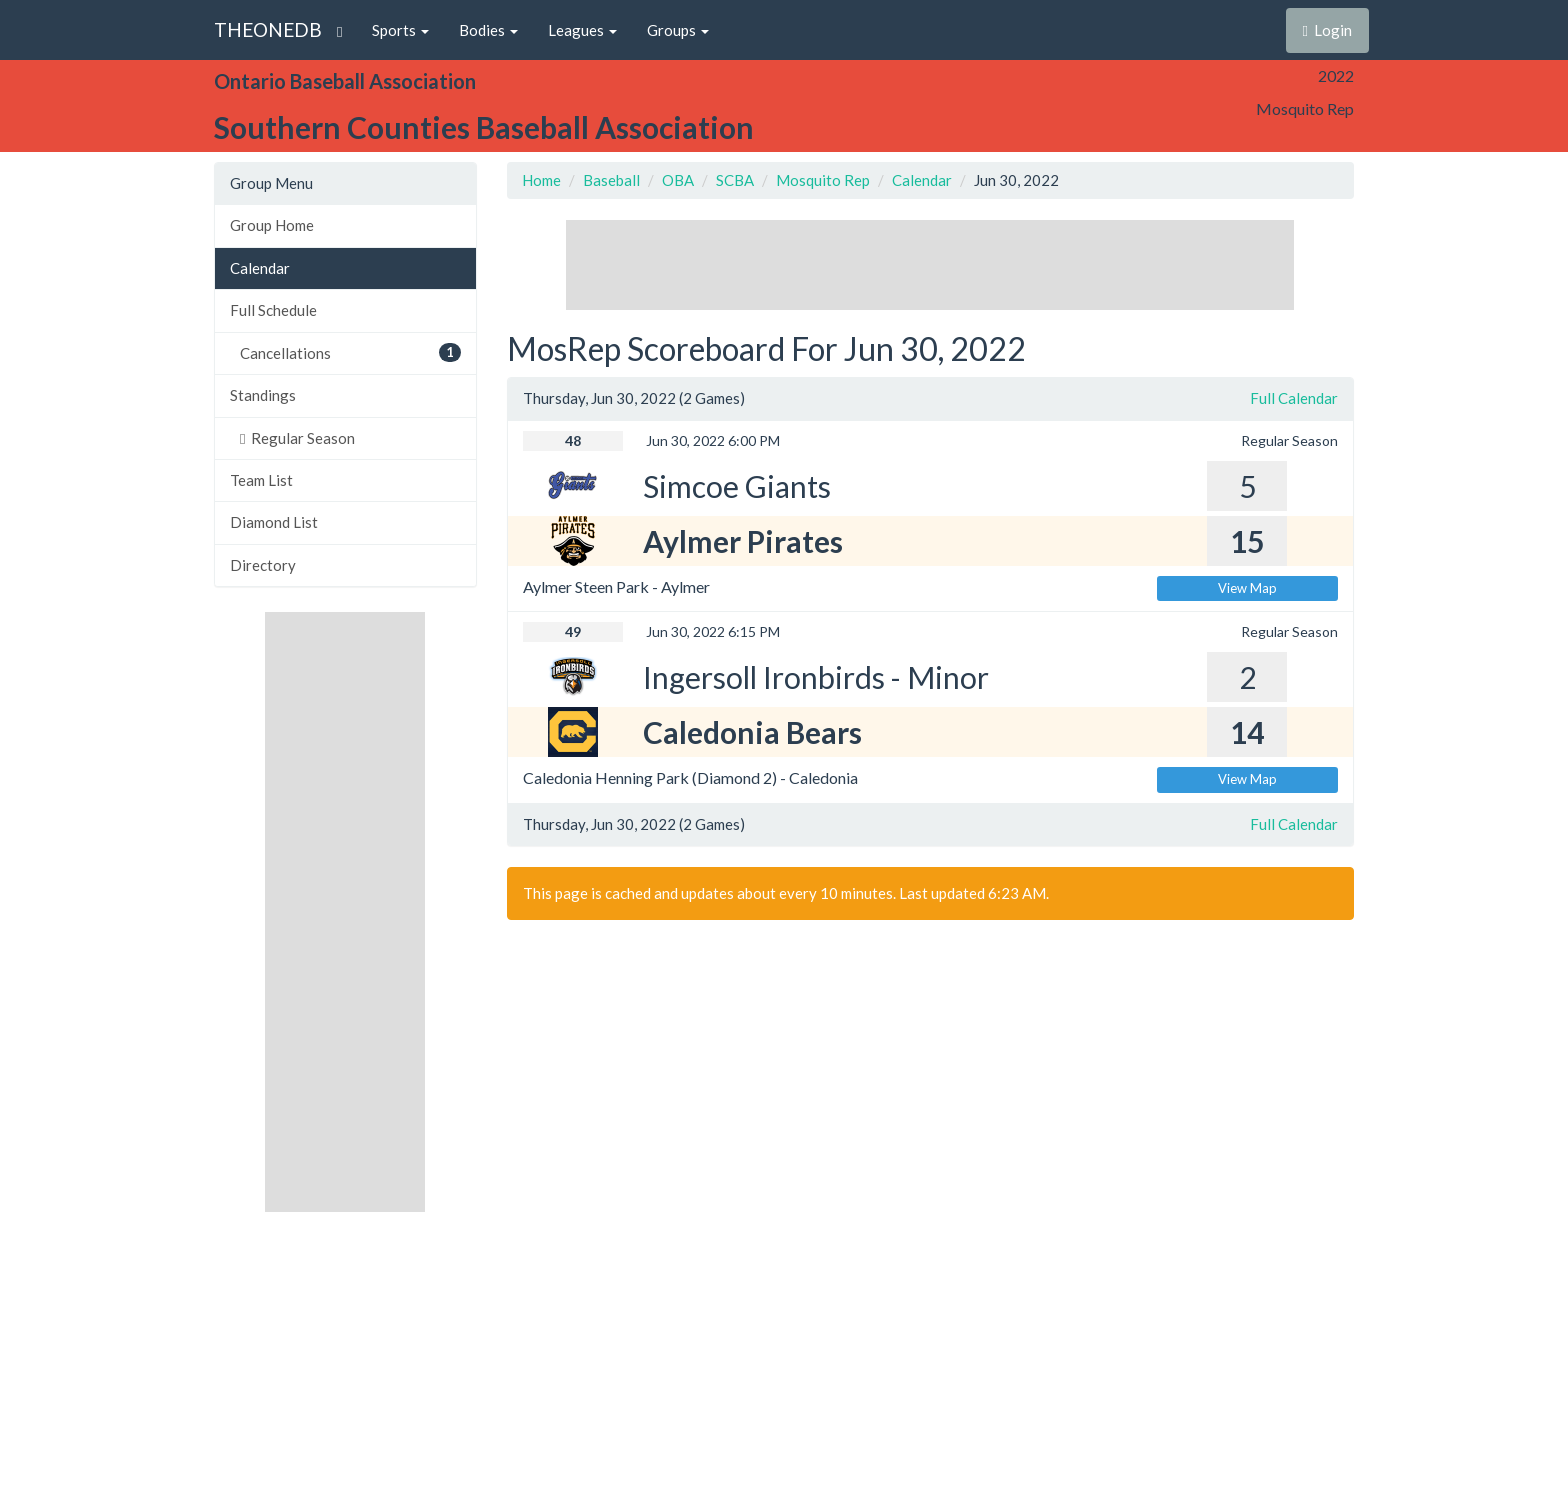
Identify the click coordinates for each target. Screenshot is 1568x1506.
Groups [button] (678, 30)
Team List (261, 480)
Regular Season (297, 438)
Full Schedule (273, 310)
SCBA (735, 180)
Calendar (260, 268)
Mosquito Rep (823, 180)
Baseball (611, 180)
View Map (1247, 588)
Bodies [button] (488, 30)
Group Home (272, 225)
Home (541, 180)
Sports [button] (400, 30)
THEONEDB (268, 29)
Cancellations (350, 352)
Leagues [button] (582, 30)
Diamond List (274, 522)
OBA (678, 180)
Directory (263, 565)
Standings (263, 395)
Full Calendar (1294, 398)
